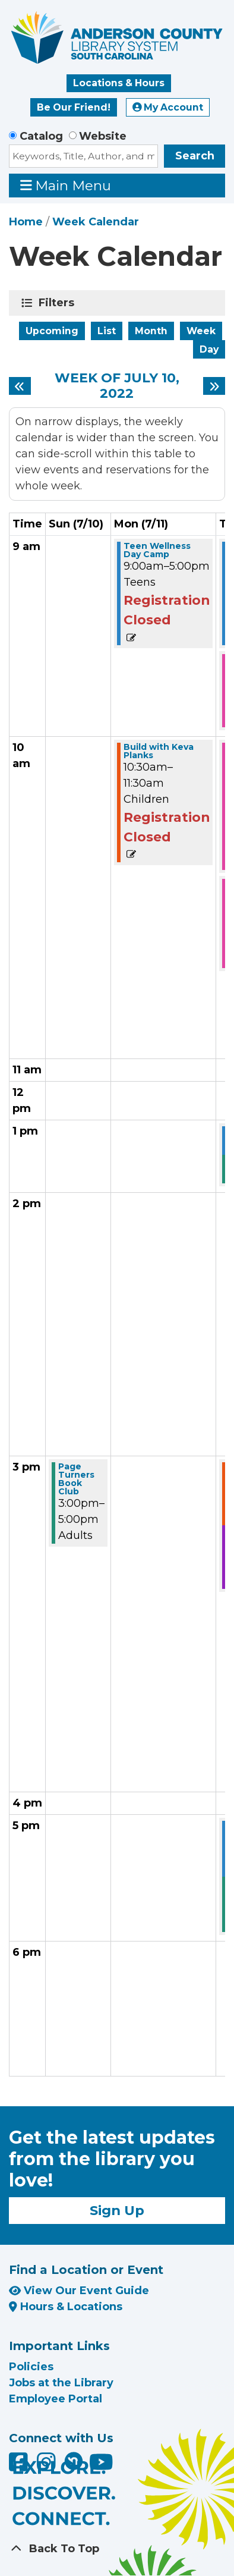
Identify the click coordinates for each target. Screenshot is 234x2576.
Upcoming (52, 331)
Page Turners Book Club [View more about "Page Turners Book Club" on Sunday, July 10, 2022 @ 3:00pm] (76, 1479)
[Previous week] (20, 386)
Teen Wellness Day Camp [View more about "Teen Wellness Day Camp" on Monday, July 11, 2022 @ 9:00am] (157, 550)
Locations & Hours (119, 83)
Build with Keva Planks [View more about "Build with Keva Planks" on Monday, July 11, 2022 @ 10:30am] (159, 751)
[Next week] (214, 386)
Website (103, 136)
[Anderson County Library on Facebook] (20, 2466)
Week (201, 331)
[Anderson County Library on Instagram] (48, 2466)
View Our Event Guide (79, 2290)
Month (151, 331)
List (106, 331)
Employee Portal (55, 2398)
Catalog (41, 136)
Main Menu (66, 185)
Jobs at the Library (61, 2382)
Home (26, 221)
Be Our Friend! (73, 107)
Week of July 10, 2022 (117, 386)
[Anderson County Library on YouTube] (101, 2466)
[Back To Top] (117, 2549)
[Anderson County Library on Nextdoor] (73, 2460)
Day (209, 349)
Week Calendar (95, 221)
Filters (58, 302)
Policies (31, 2366)
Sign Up (117, 2210)
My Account (168, 107)
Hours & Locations (65, 2306)
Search (194, 155)
